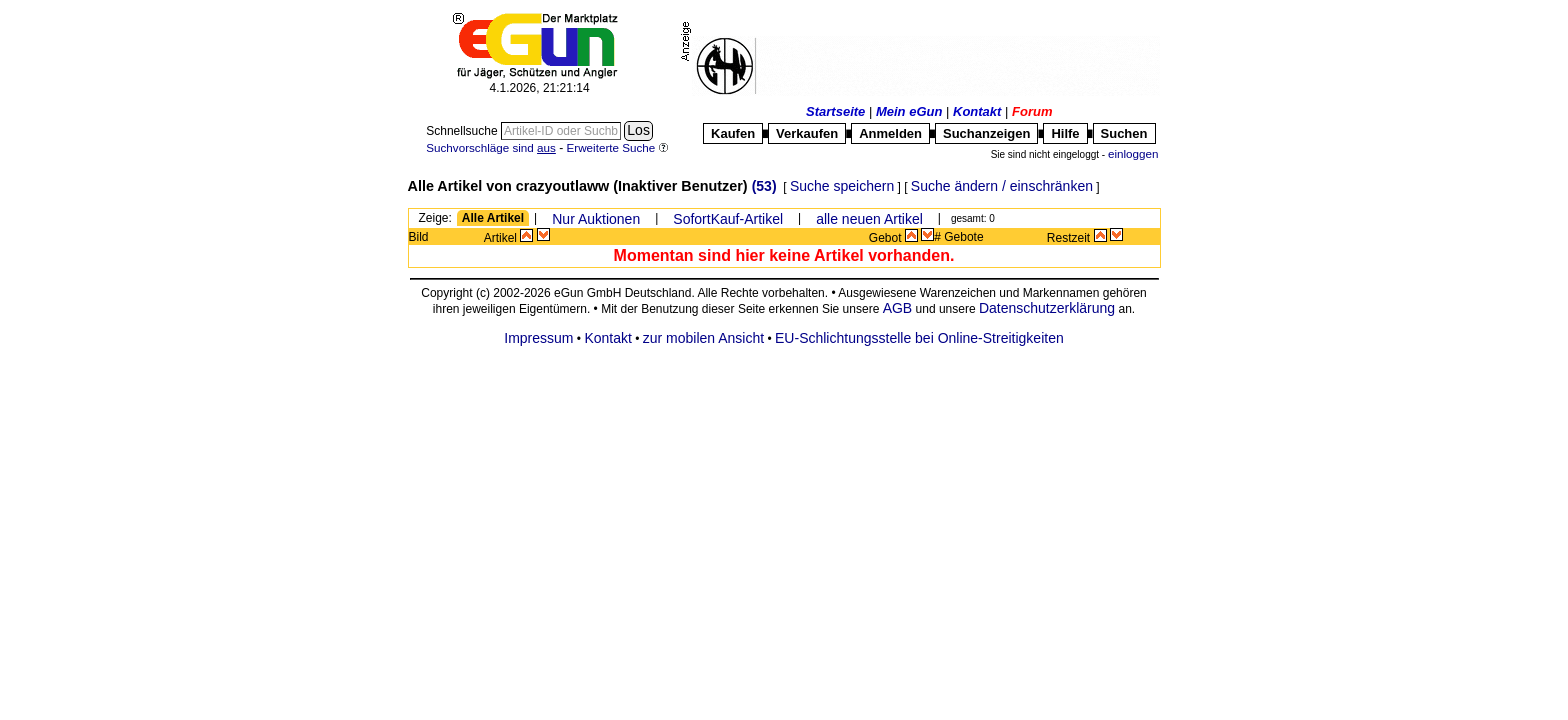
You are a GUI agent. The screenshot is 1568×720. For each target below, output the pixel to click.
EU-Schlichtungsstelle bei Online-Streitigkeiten (919, 338)
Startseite (835, 111)
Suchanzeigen (986, 133)
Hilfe (1065, 133)
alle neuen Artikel (869, 219)
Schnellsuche (463, 131)
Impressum (538, 338)
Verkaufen (807, 133)
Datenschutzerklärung (1047, 308)
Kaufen (733, 133)
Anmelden (890, 133)
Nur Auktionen (596, 219)
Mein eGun (909, 111)
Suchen (1124, 133)
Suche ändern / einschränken (1002, 186)
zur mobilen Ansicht (703, 338)
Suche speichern (842, 186)
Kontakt (977, 111)
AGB (898, 308)
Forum (1032, 111)
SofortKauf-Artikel (728, 219)
